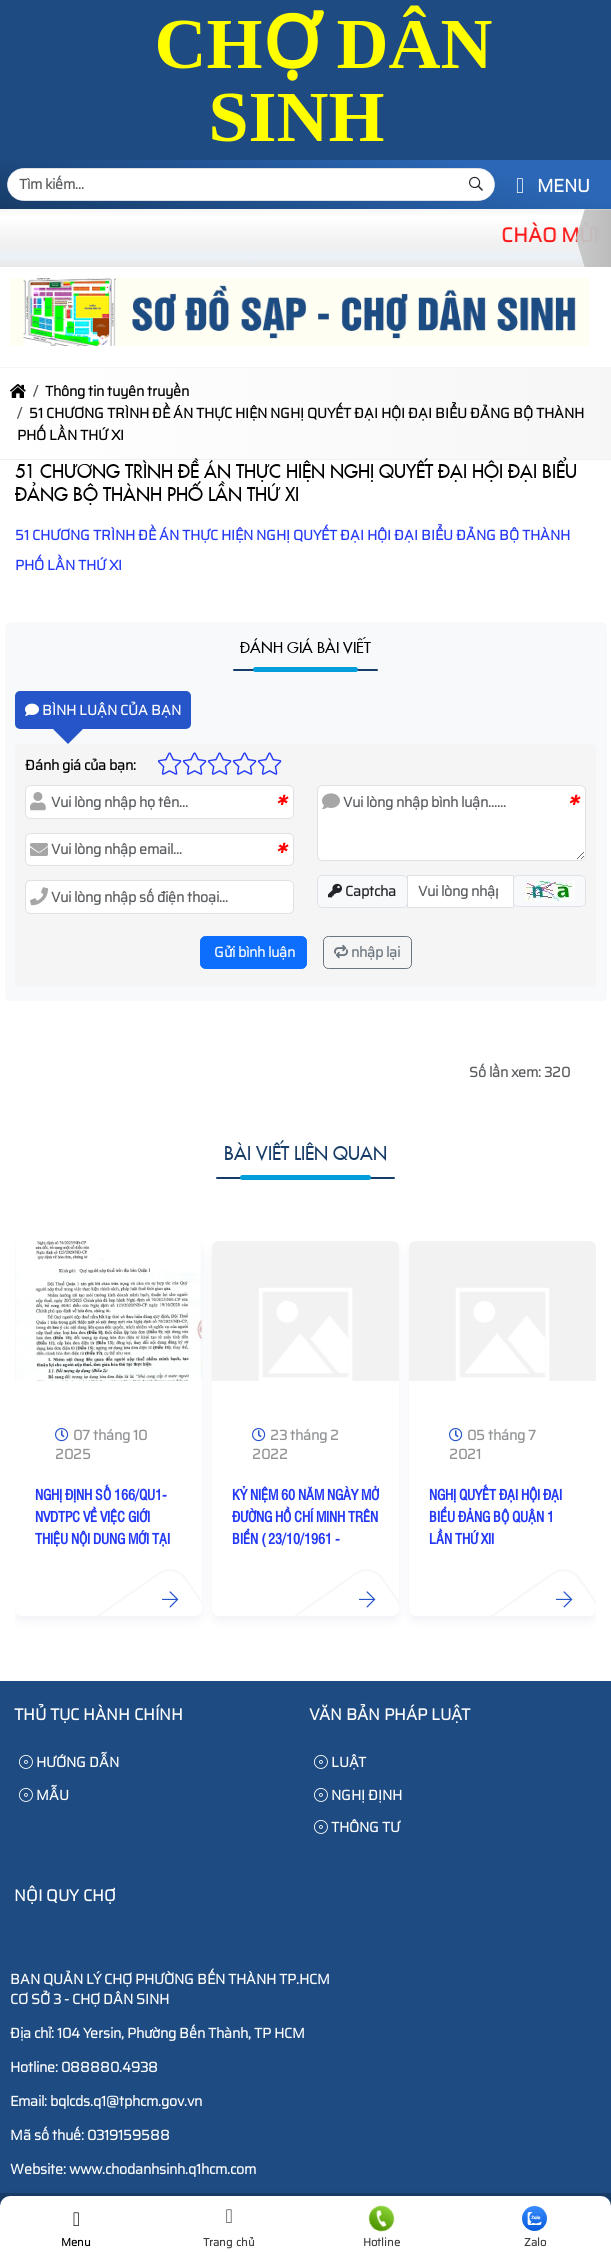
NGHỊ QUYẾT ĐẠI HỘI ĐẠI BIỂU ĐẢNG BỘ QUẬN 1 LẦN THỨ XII (495, 1516)
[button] (520, 186)
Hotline (382, 2228)
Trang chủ (229, 2228)
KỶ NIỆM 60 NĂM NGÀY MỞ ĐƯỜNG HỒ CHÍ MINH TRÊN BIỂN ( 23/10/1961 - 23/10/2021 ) (305, 1527)
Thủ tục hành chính (98, 1714)
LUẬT (340, 1762)
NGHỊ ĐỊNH (358, 1795)
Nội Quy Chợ (65, 1895)
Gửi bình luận (253, 952)
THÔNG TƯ (357, 1827)
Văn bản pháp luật (389, 1714)
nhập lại (367, 952)
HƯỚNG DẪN (69, 1762)
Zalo (534, 2228)
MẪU (44, 1795)
